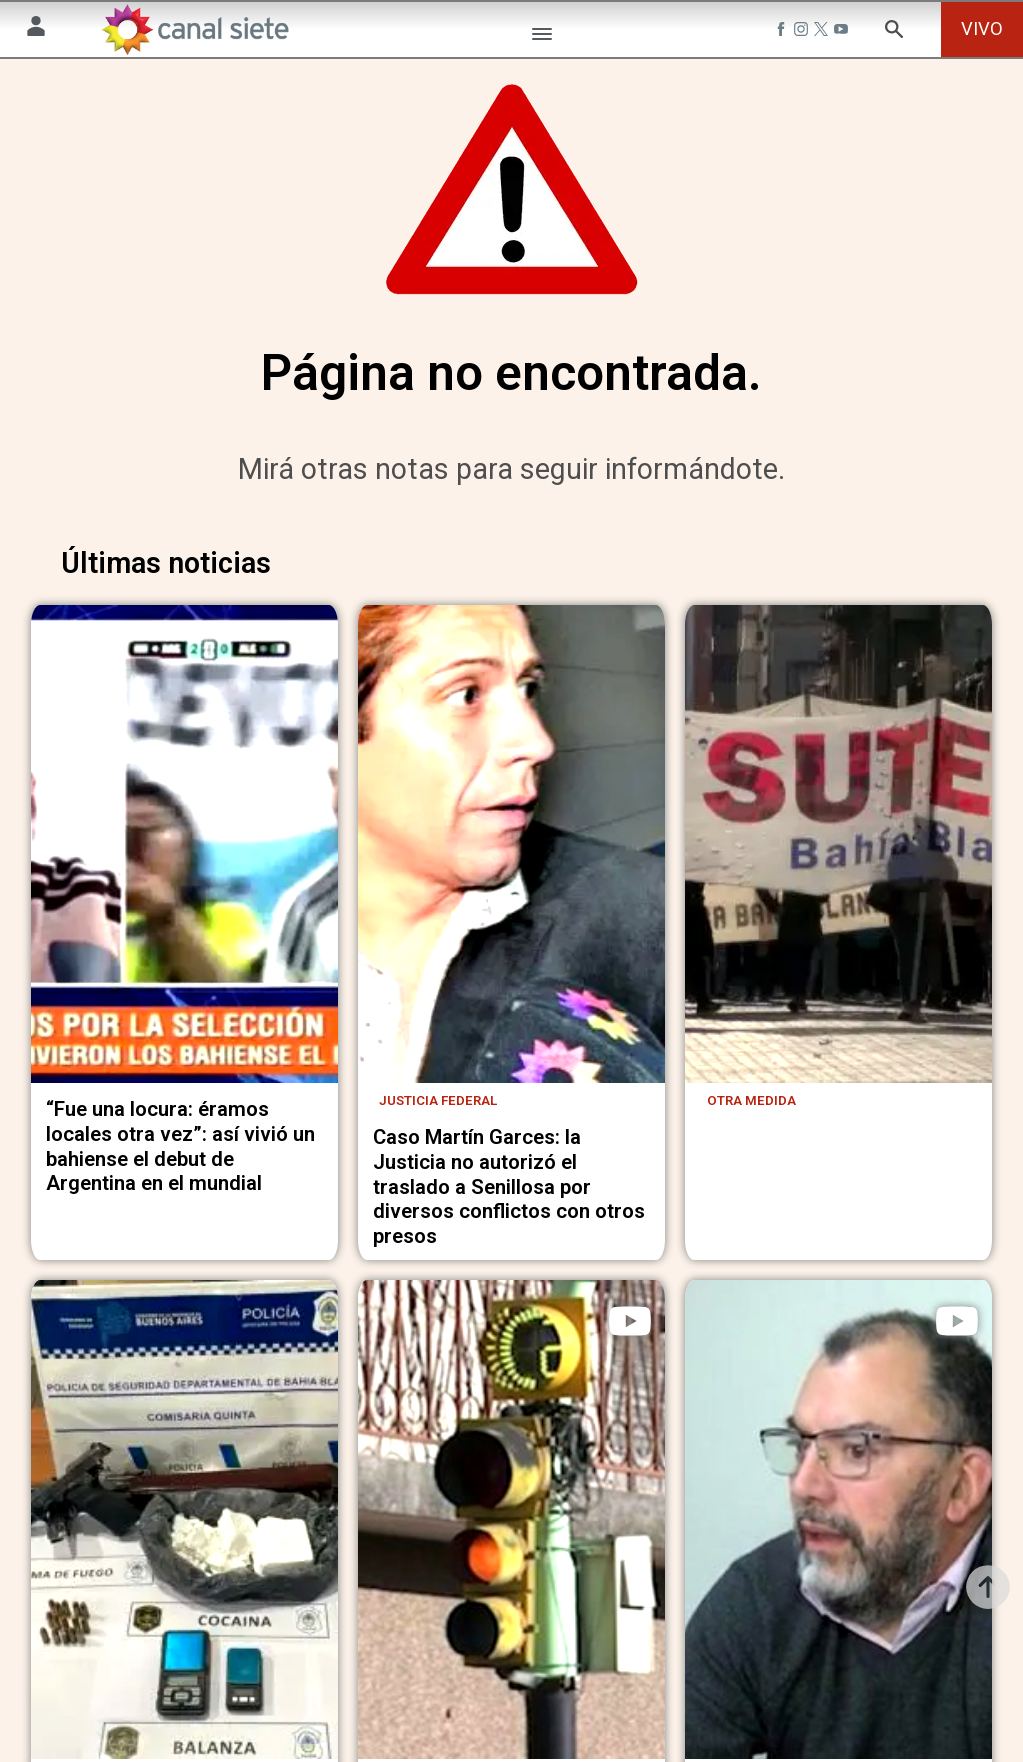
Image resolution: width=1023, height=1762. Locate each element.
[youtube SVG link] (843, 32)
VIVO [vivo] (982, 28)
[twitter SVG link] (823, 32)
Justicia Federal (438, 1170)
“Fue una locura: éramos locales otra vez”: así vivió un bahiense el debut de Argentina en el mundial (180, 1216)
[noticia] (184, 888)
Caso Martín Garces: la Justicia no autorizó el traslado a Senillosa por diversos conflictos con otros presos (509, 1256)
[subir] (988, 1587)
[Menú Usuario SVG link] (36, 29)
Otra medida (751, 1170)
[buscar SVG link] (894, 32)
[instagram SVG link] (803, 32)
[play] (630, 1391)
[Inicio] (195, 29)
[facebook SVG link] (783, 32)
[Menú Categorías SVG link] (542, 37)
